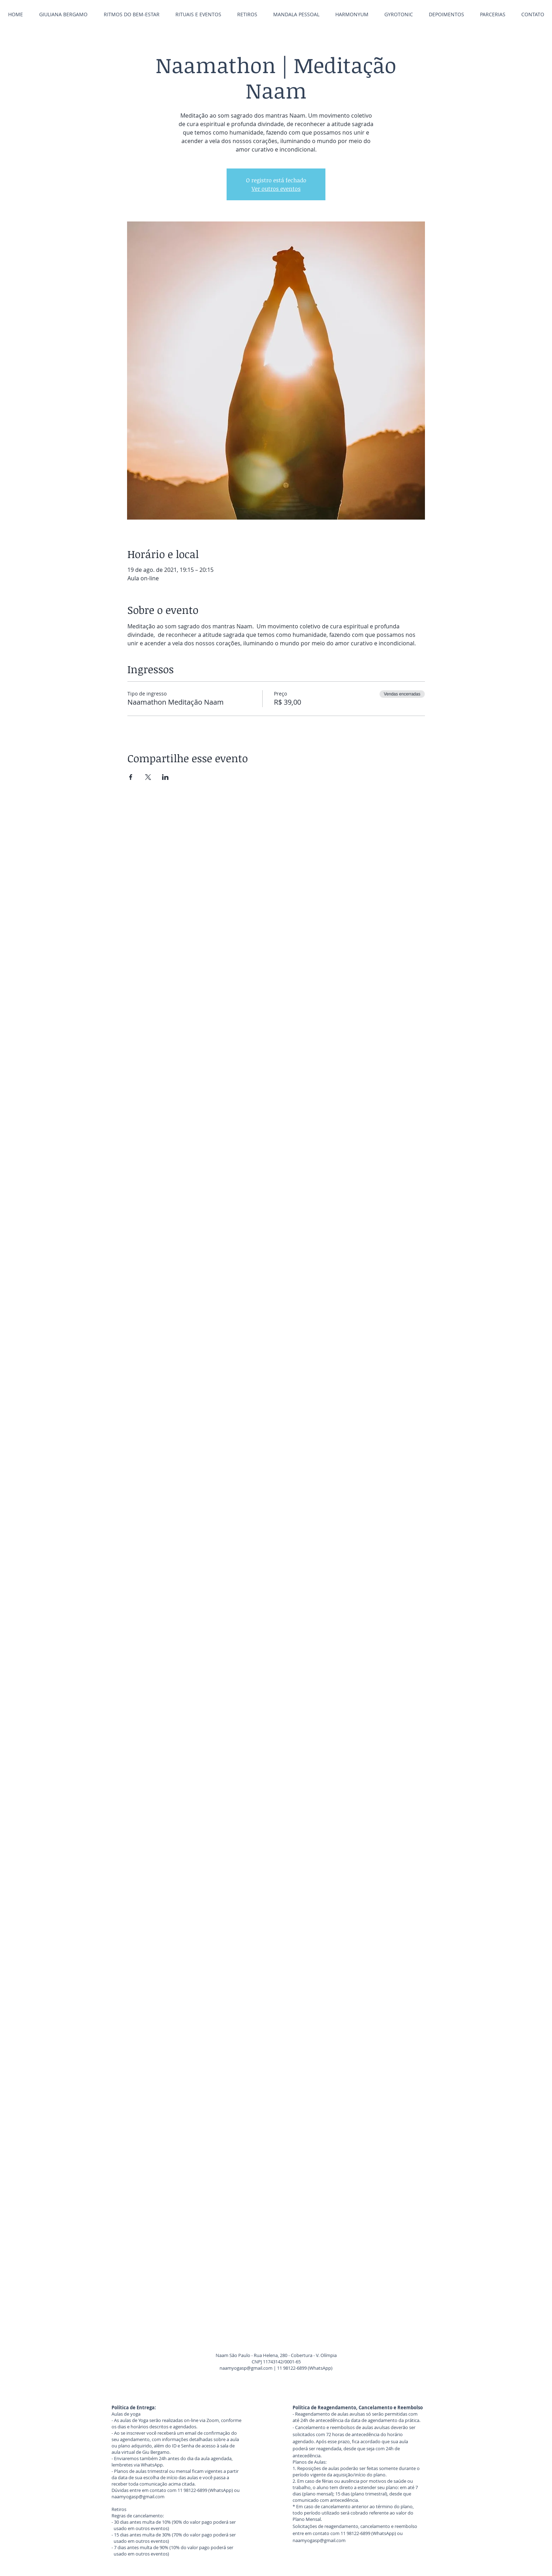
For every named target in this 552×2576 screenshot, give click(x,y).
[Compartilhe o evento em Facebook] (130, 777)
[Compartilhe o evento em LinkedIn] (165, 777)
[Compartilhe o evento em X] (148, 777)
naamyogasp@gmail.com (246, 2368)
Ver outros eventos (276, 189)
